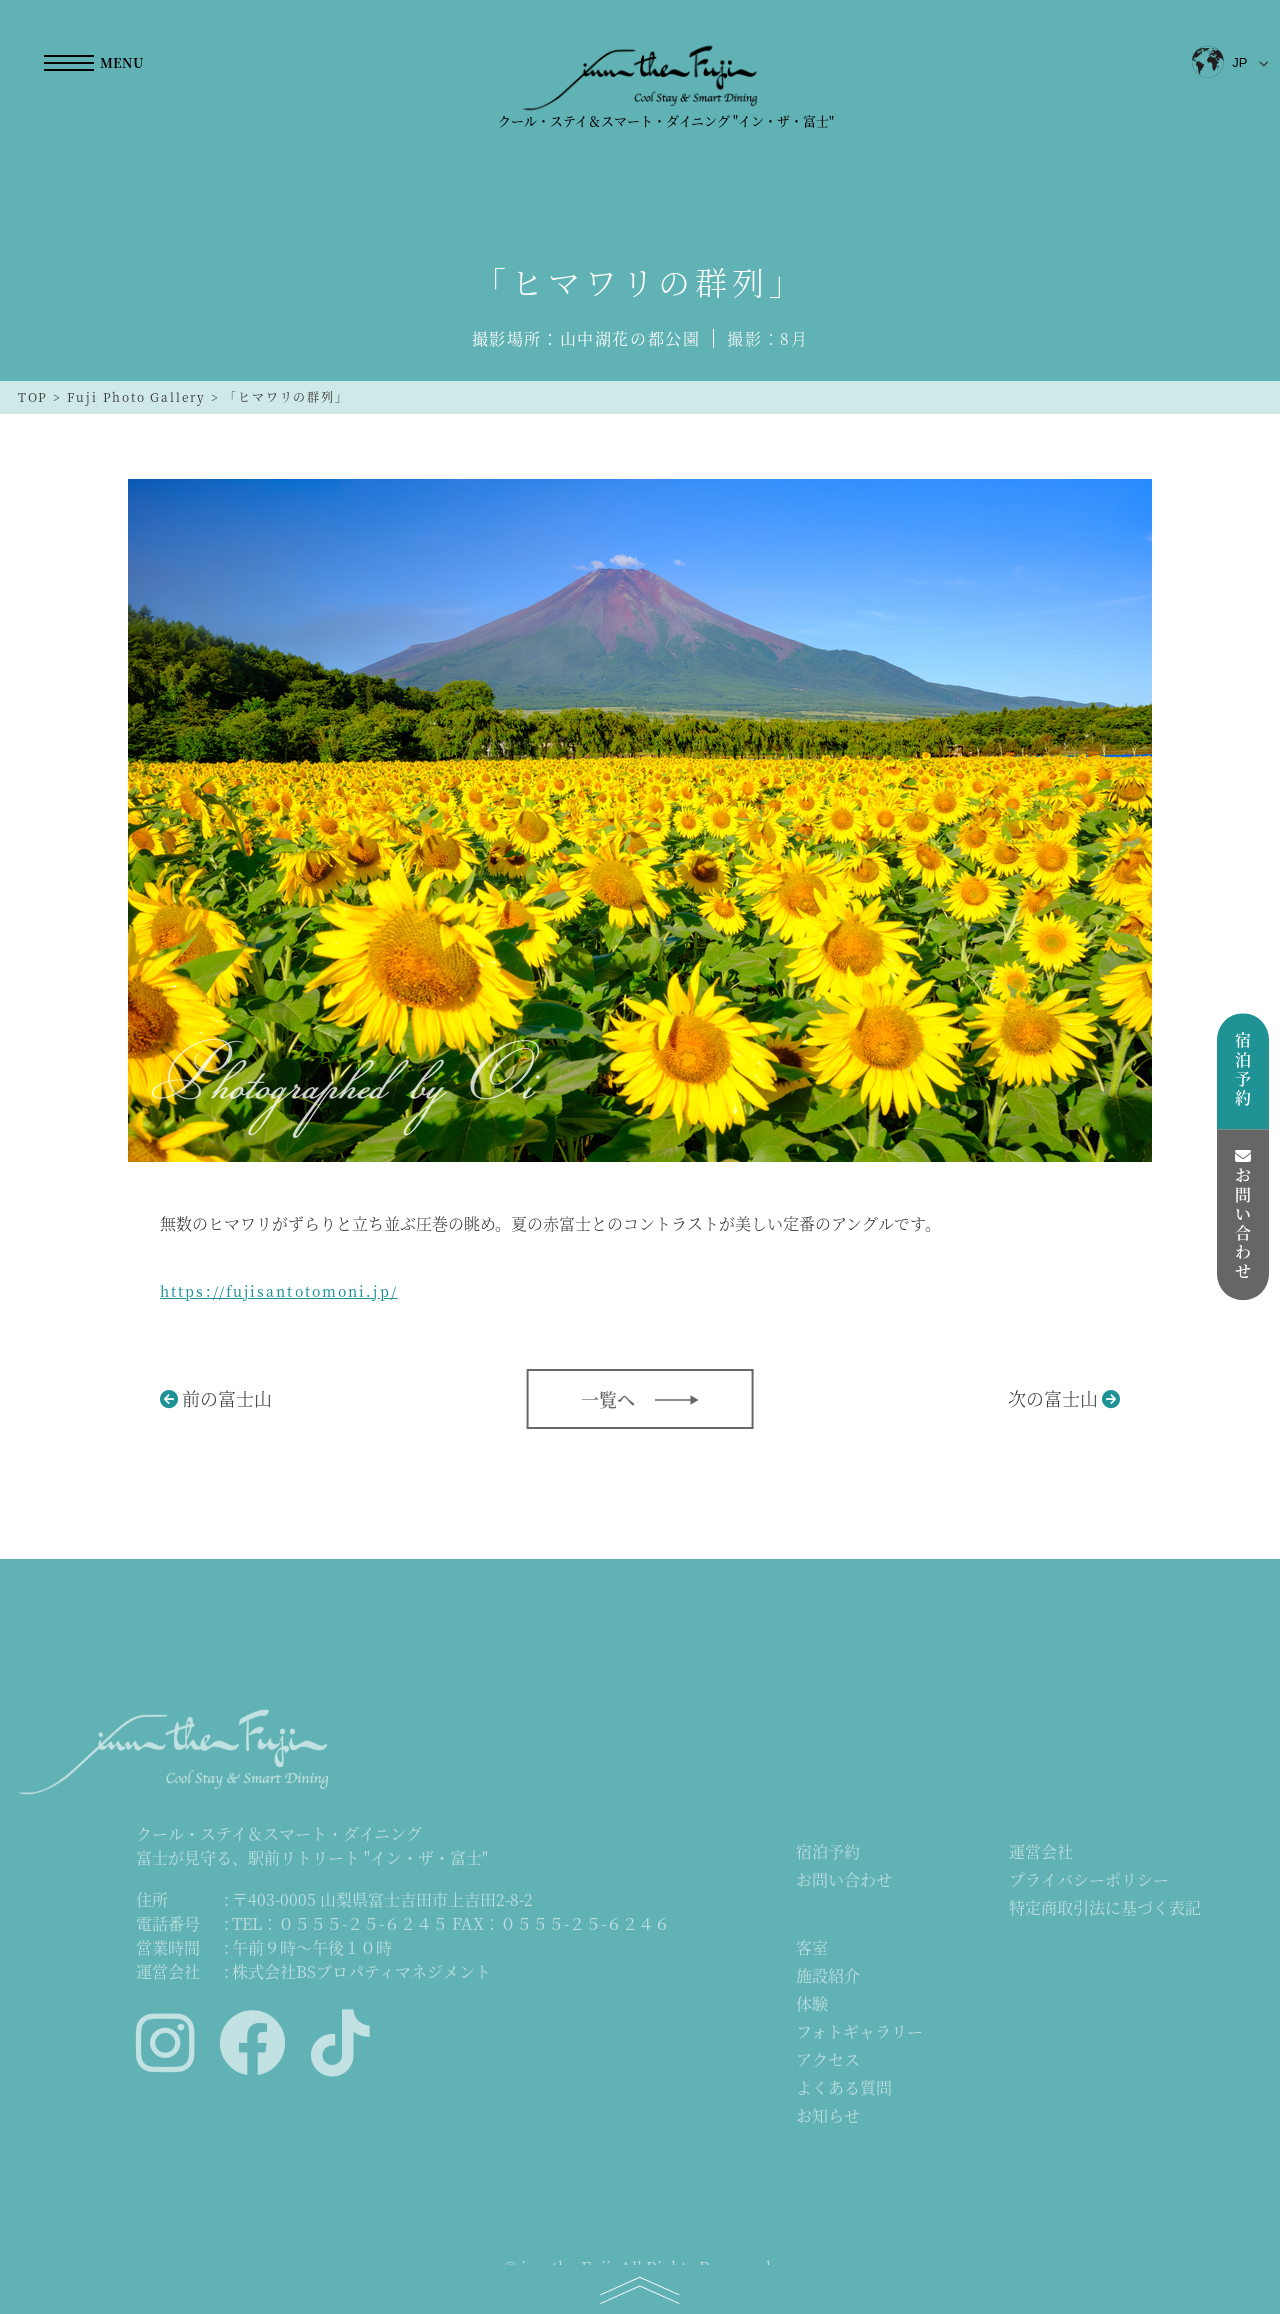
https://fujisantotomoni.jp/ (279, 1291)
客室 (812, 1949)
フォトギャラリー (859, 2033)
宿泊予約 (828, 1853)
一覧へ (608, 1399)
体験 (812, 2005)
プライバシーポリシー (1089, 1881)
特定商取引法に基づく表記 (1105, 1909)
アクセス (828, 2061)
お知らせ (828, 2117)
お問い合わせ (844, 1881)
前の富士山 (227, 1398)
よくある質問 (844, 2089)
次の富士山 (1053, 1398)
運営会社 (1041, 1853)
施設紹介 (828, 1977)
